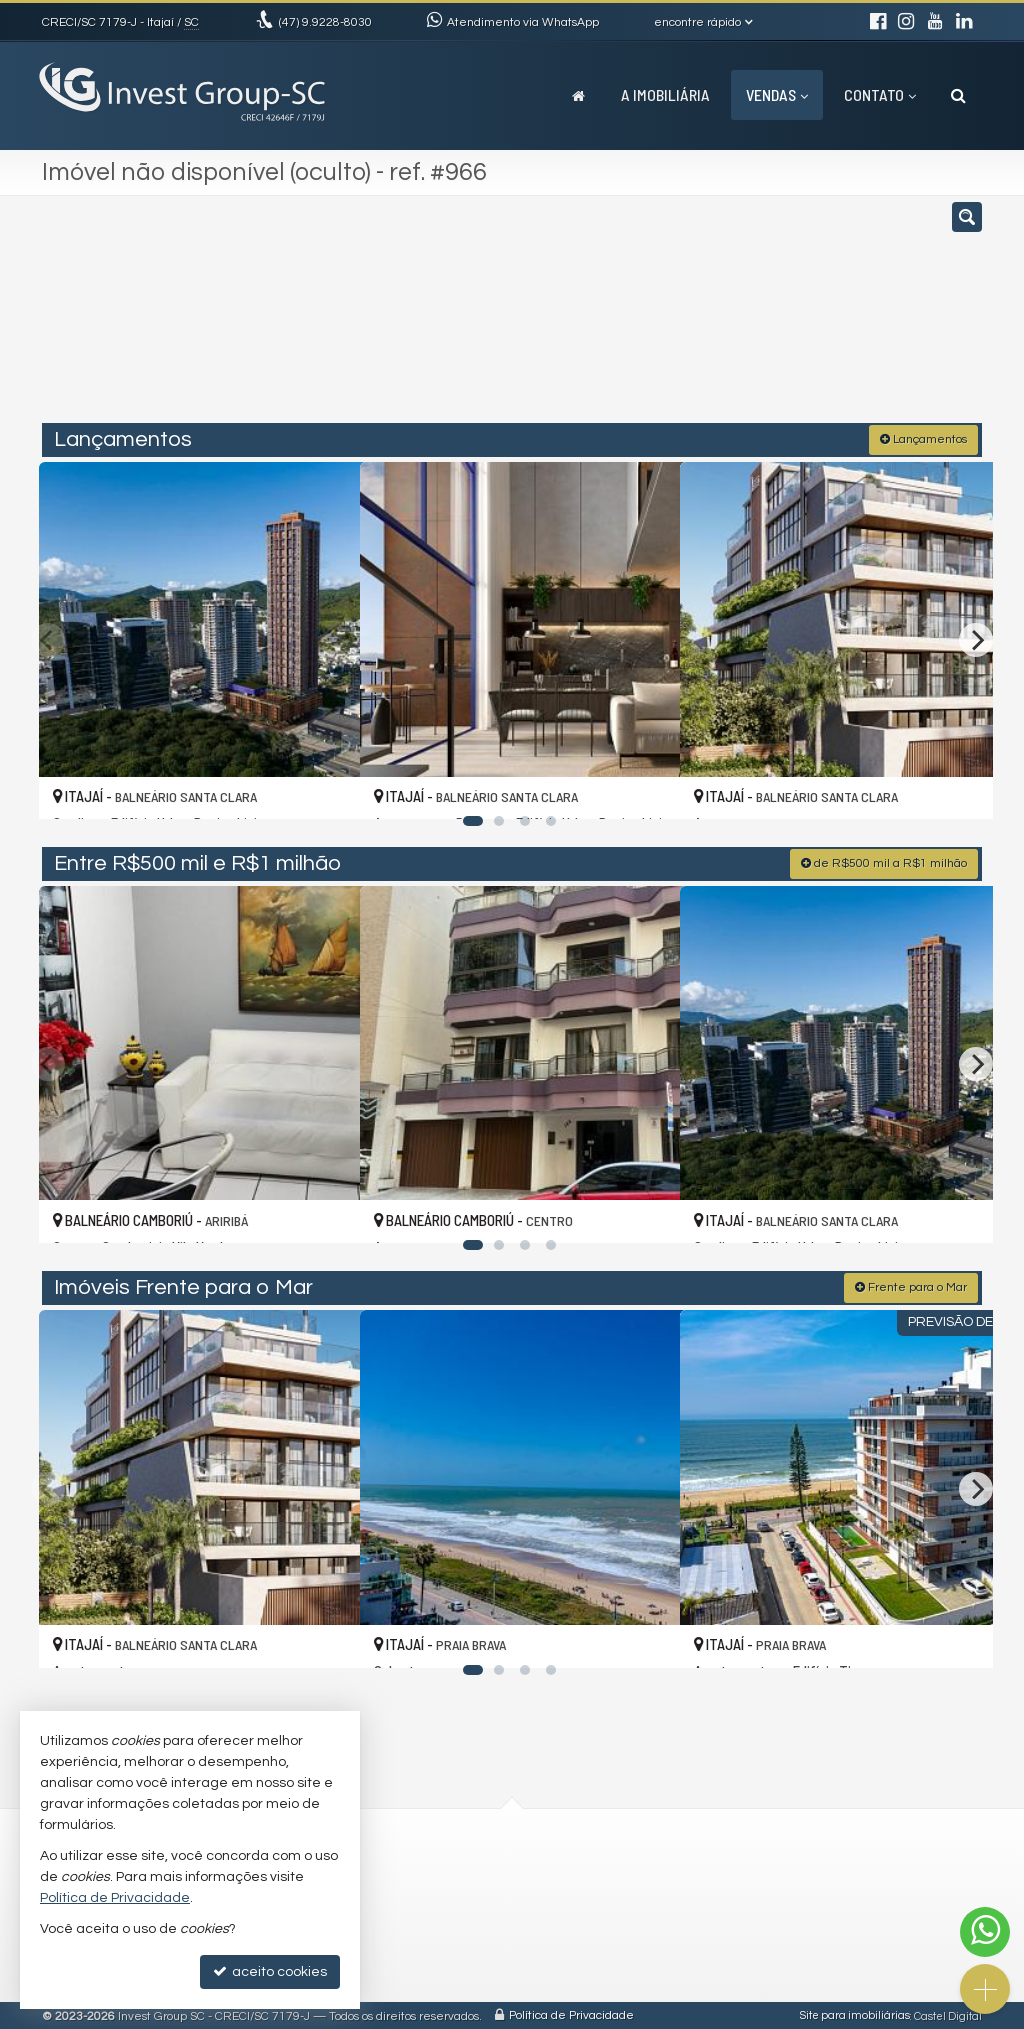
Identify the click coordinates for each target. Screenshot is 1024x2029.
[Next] (976, 638)
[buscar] (786, 318)
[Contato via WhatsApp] (985, 1932)
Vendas (777, 94)
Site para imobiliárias (855, 2013)
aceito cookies (270, 1971)
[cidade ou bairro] (661, 318)
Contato (880, 94)
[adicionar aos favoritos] (323, 784)
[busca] (958, 95)
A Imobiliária (665, 94)
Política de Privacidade (571, 2013)
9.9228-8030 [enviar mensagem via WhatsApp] (325, 22)
